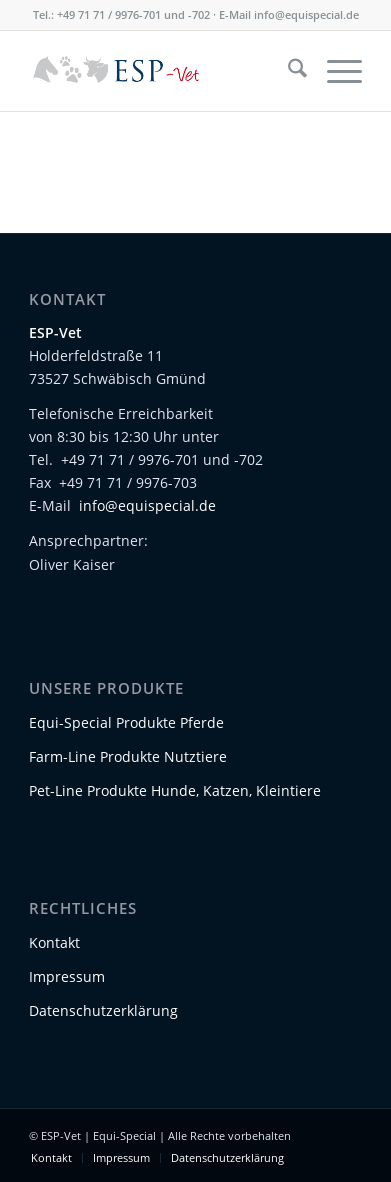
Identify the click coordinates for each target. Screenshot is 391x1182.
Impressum (67, 976)
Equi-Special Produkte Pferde (126, 722)
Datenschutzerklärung (103, 1010)
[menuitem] (287, 71)
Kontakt (54, 942)
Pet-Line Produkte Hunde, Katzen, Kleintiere (175, 790)
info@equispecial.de (306, 14)
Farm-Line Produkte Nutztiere (128, 756)
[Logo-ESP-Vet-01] (162, 71)
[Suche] (287, 71)
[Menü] (334, 71)
